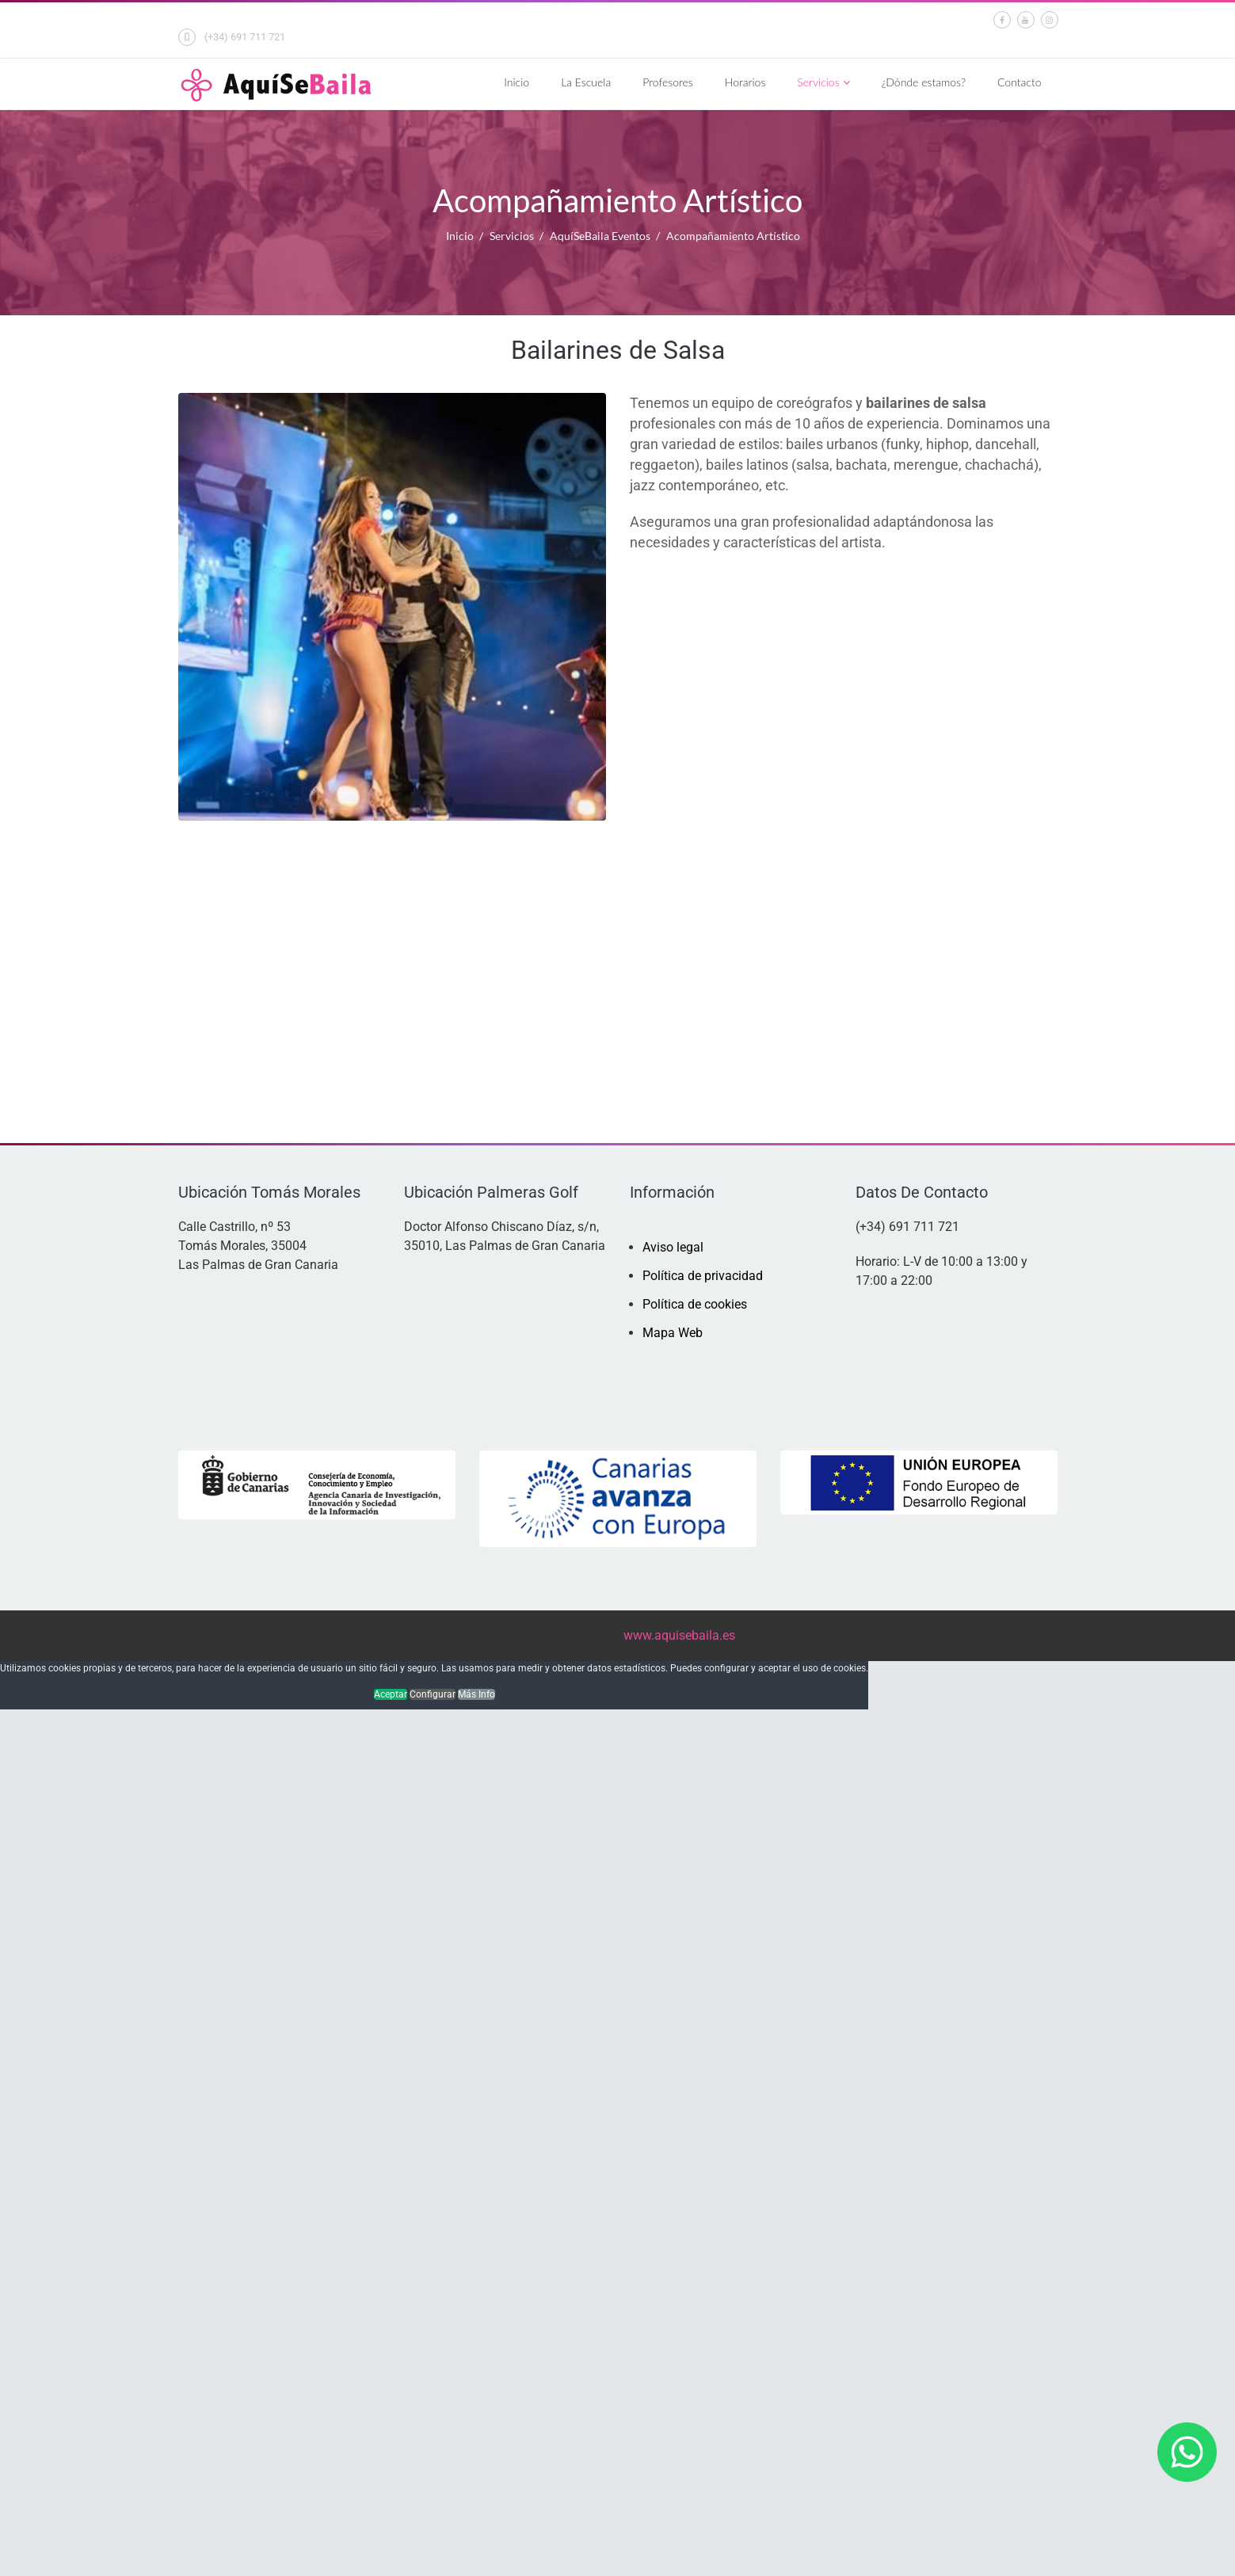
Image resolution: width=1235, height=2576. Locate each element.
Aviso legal (672, 1247)
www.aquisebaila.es (679, 1635)
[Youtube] (1026, 19)
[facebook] (1002, 19)
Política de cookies (694, 1304)
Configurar (433, 1694)
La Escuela (586, 82)
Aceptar (390, 1694)
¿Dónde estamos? (924, 82)
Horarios (745, 82)
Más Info (476, 1694)
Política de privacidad (702, 1275)
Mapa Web (672, 1332)
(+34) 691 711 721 (244, 37)
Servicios (818, 82)
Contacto (1019, 82)
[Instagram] (1049, 19)
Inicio (516, 82)
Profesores (667, 82)
